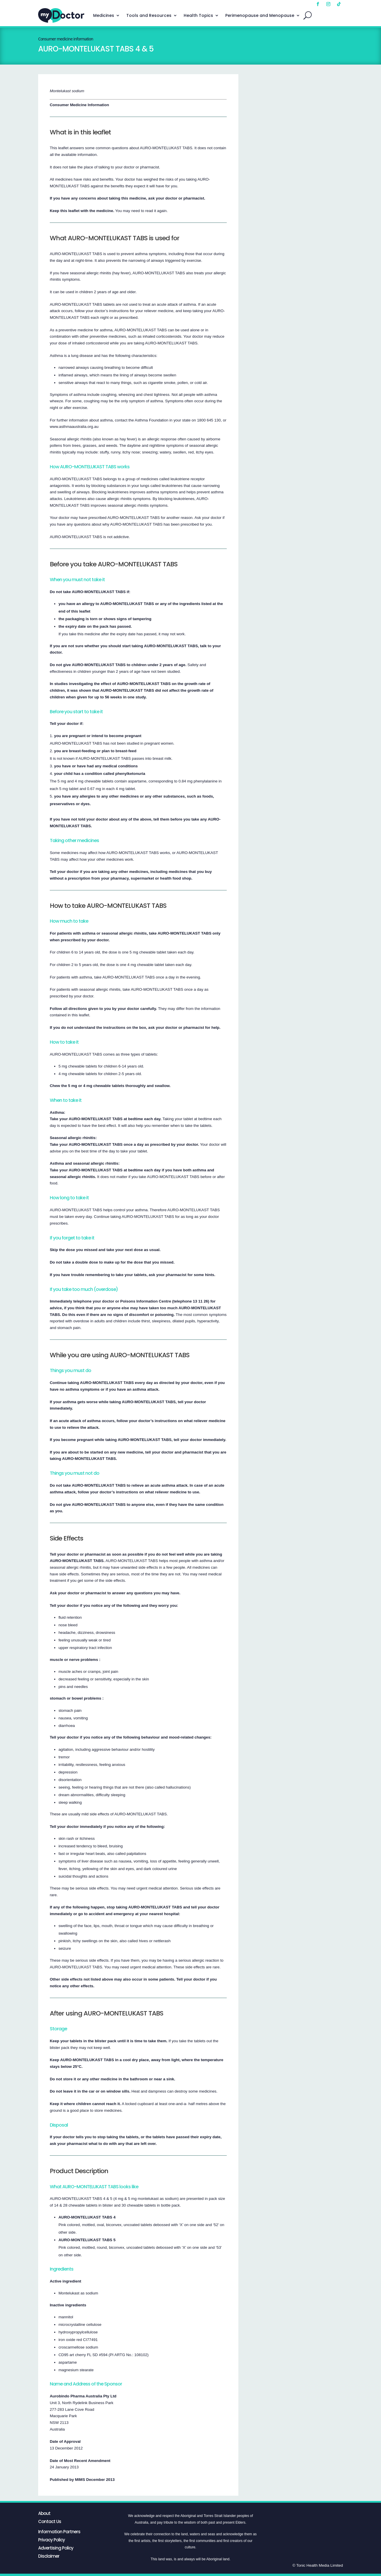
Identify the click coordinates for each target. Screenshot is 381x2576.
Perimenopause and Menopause (259, 15)
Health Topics (198, 15)
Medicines (103, 15)
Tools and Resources (148, 15)
